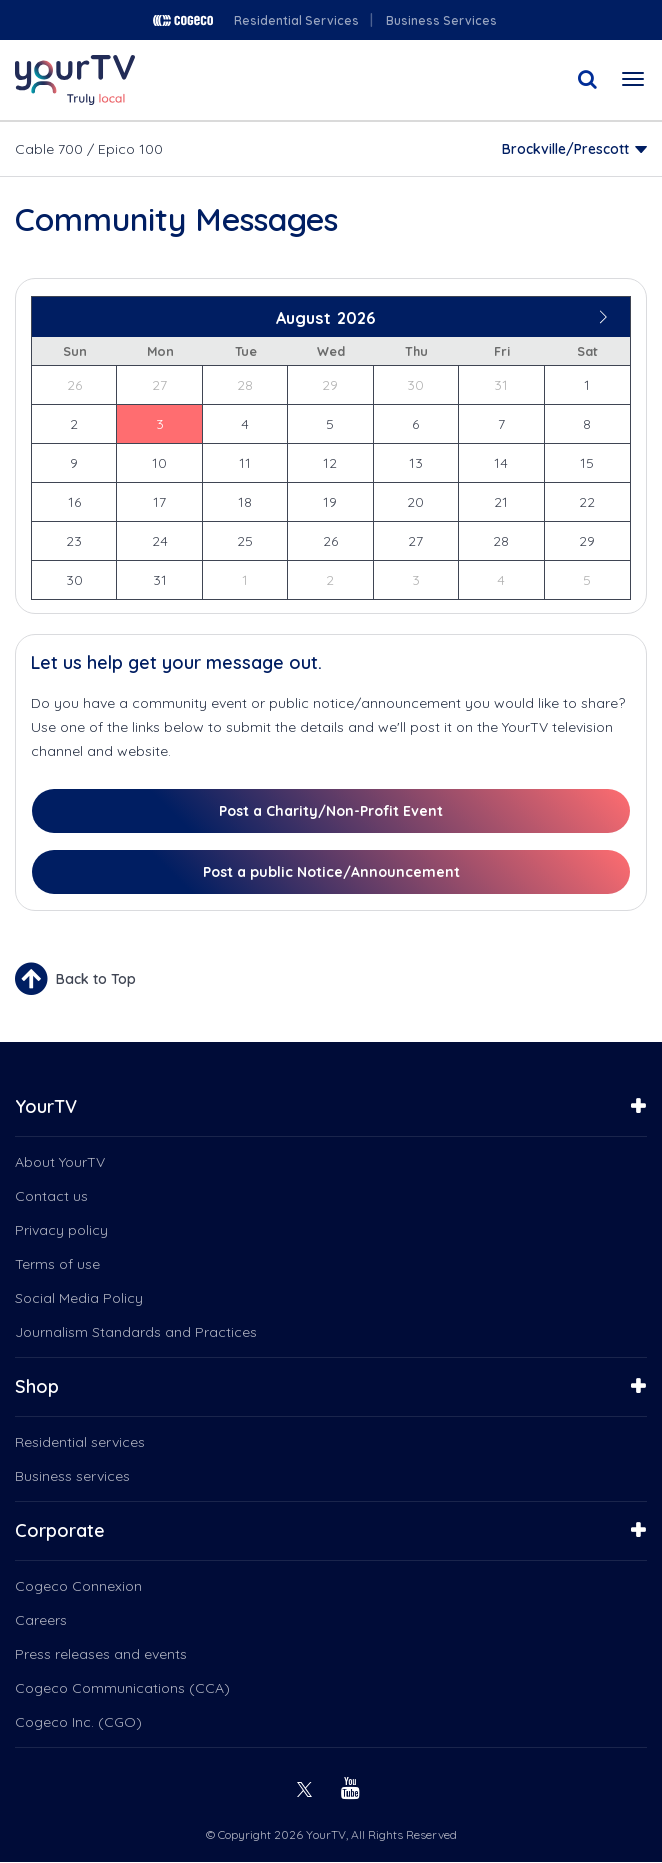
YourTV (46, 1106)
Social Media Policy (79, 1298)
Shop (37, 1386)
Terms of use (57, 1264)
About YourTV (60, 1162)
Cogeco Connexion (78, 1586)
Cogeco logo (183, 20)
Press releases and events (101, 1654)
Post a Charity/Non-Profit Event (331, 811)
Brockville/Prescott (565, 149)
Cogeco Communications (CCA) (122, 1688)
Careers (41, 1620)
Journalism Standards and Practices (136, 1332)
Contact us (51, 1196)
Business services (72, 1476)
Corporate (60, 1530)
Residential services (80, 1442)
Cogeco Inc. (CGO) (78, 1722)
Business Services (441, 20)
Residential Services (296, 20)
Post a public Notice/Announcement (331, 872)
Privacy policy (61, 1230)
